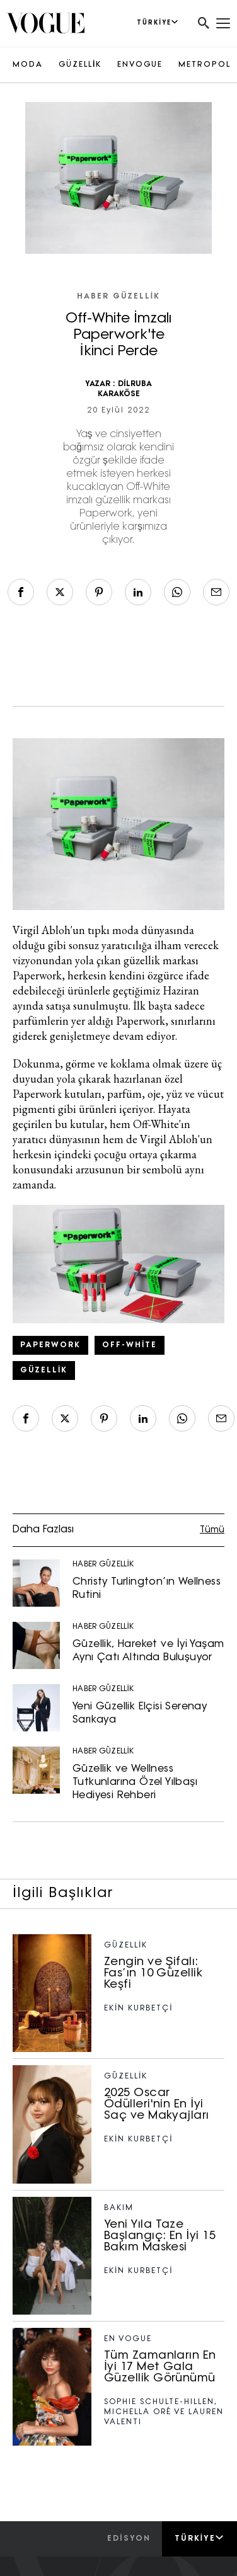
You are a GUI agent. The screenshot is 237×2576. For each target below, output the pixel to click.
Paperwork (50, 1345)
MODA (28, 65)
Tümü (212, 1530)
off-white (129, 1345)
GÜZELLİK (80, 65)
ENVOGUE (140, 65)
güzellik (43, 1370)
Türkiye (199, 2538)
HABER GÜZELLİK (118, 296)
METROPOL (204, 65)
